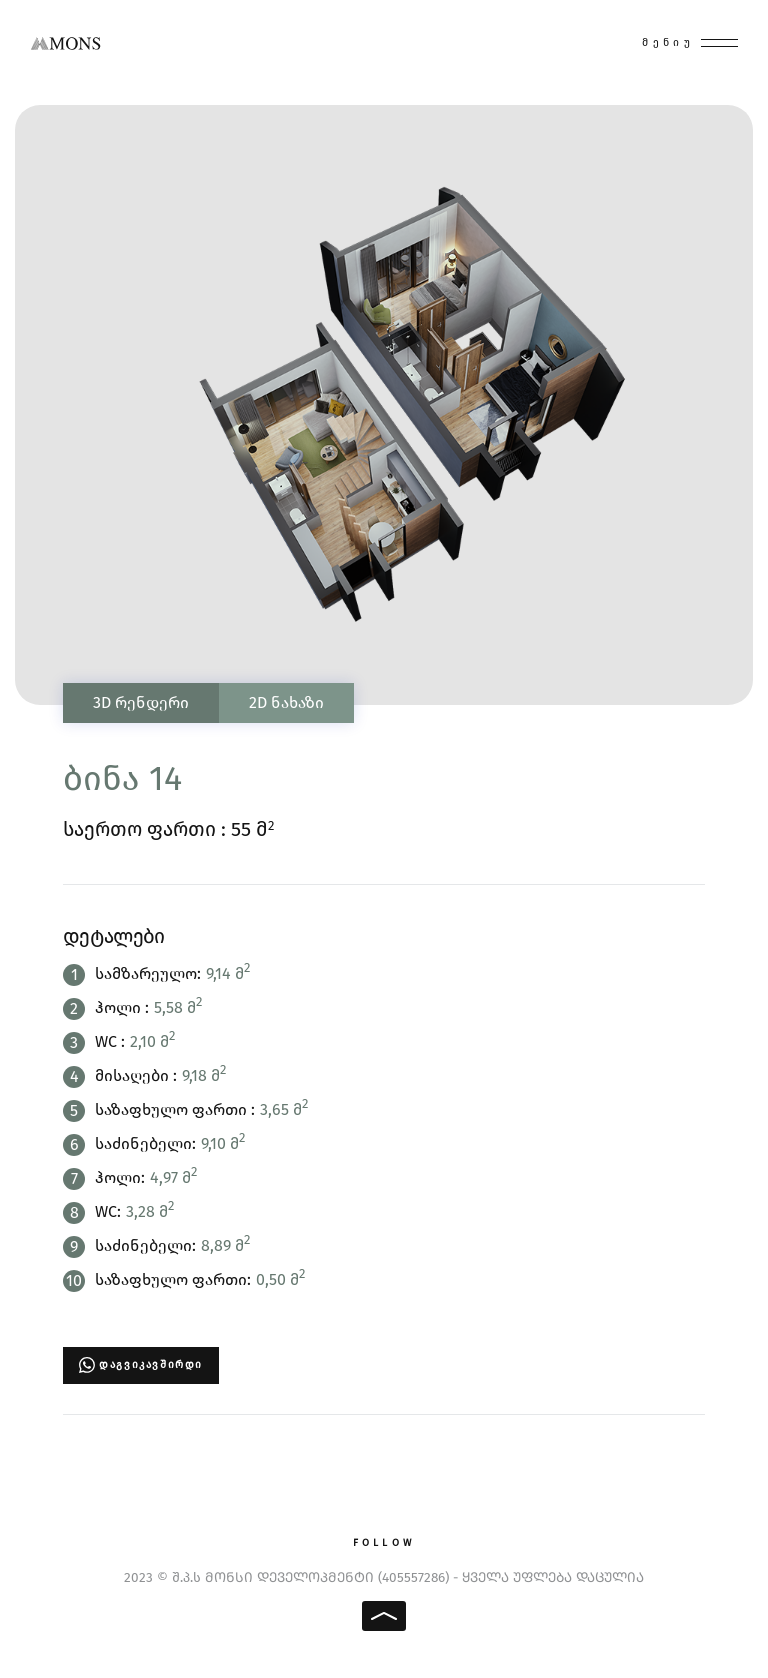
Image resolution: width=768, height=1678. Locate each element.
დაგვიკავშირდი (150, 1364)
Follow (383, 1543)
